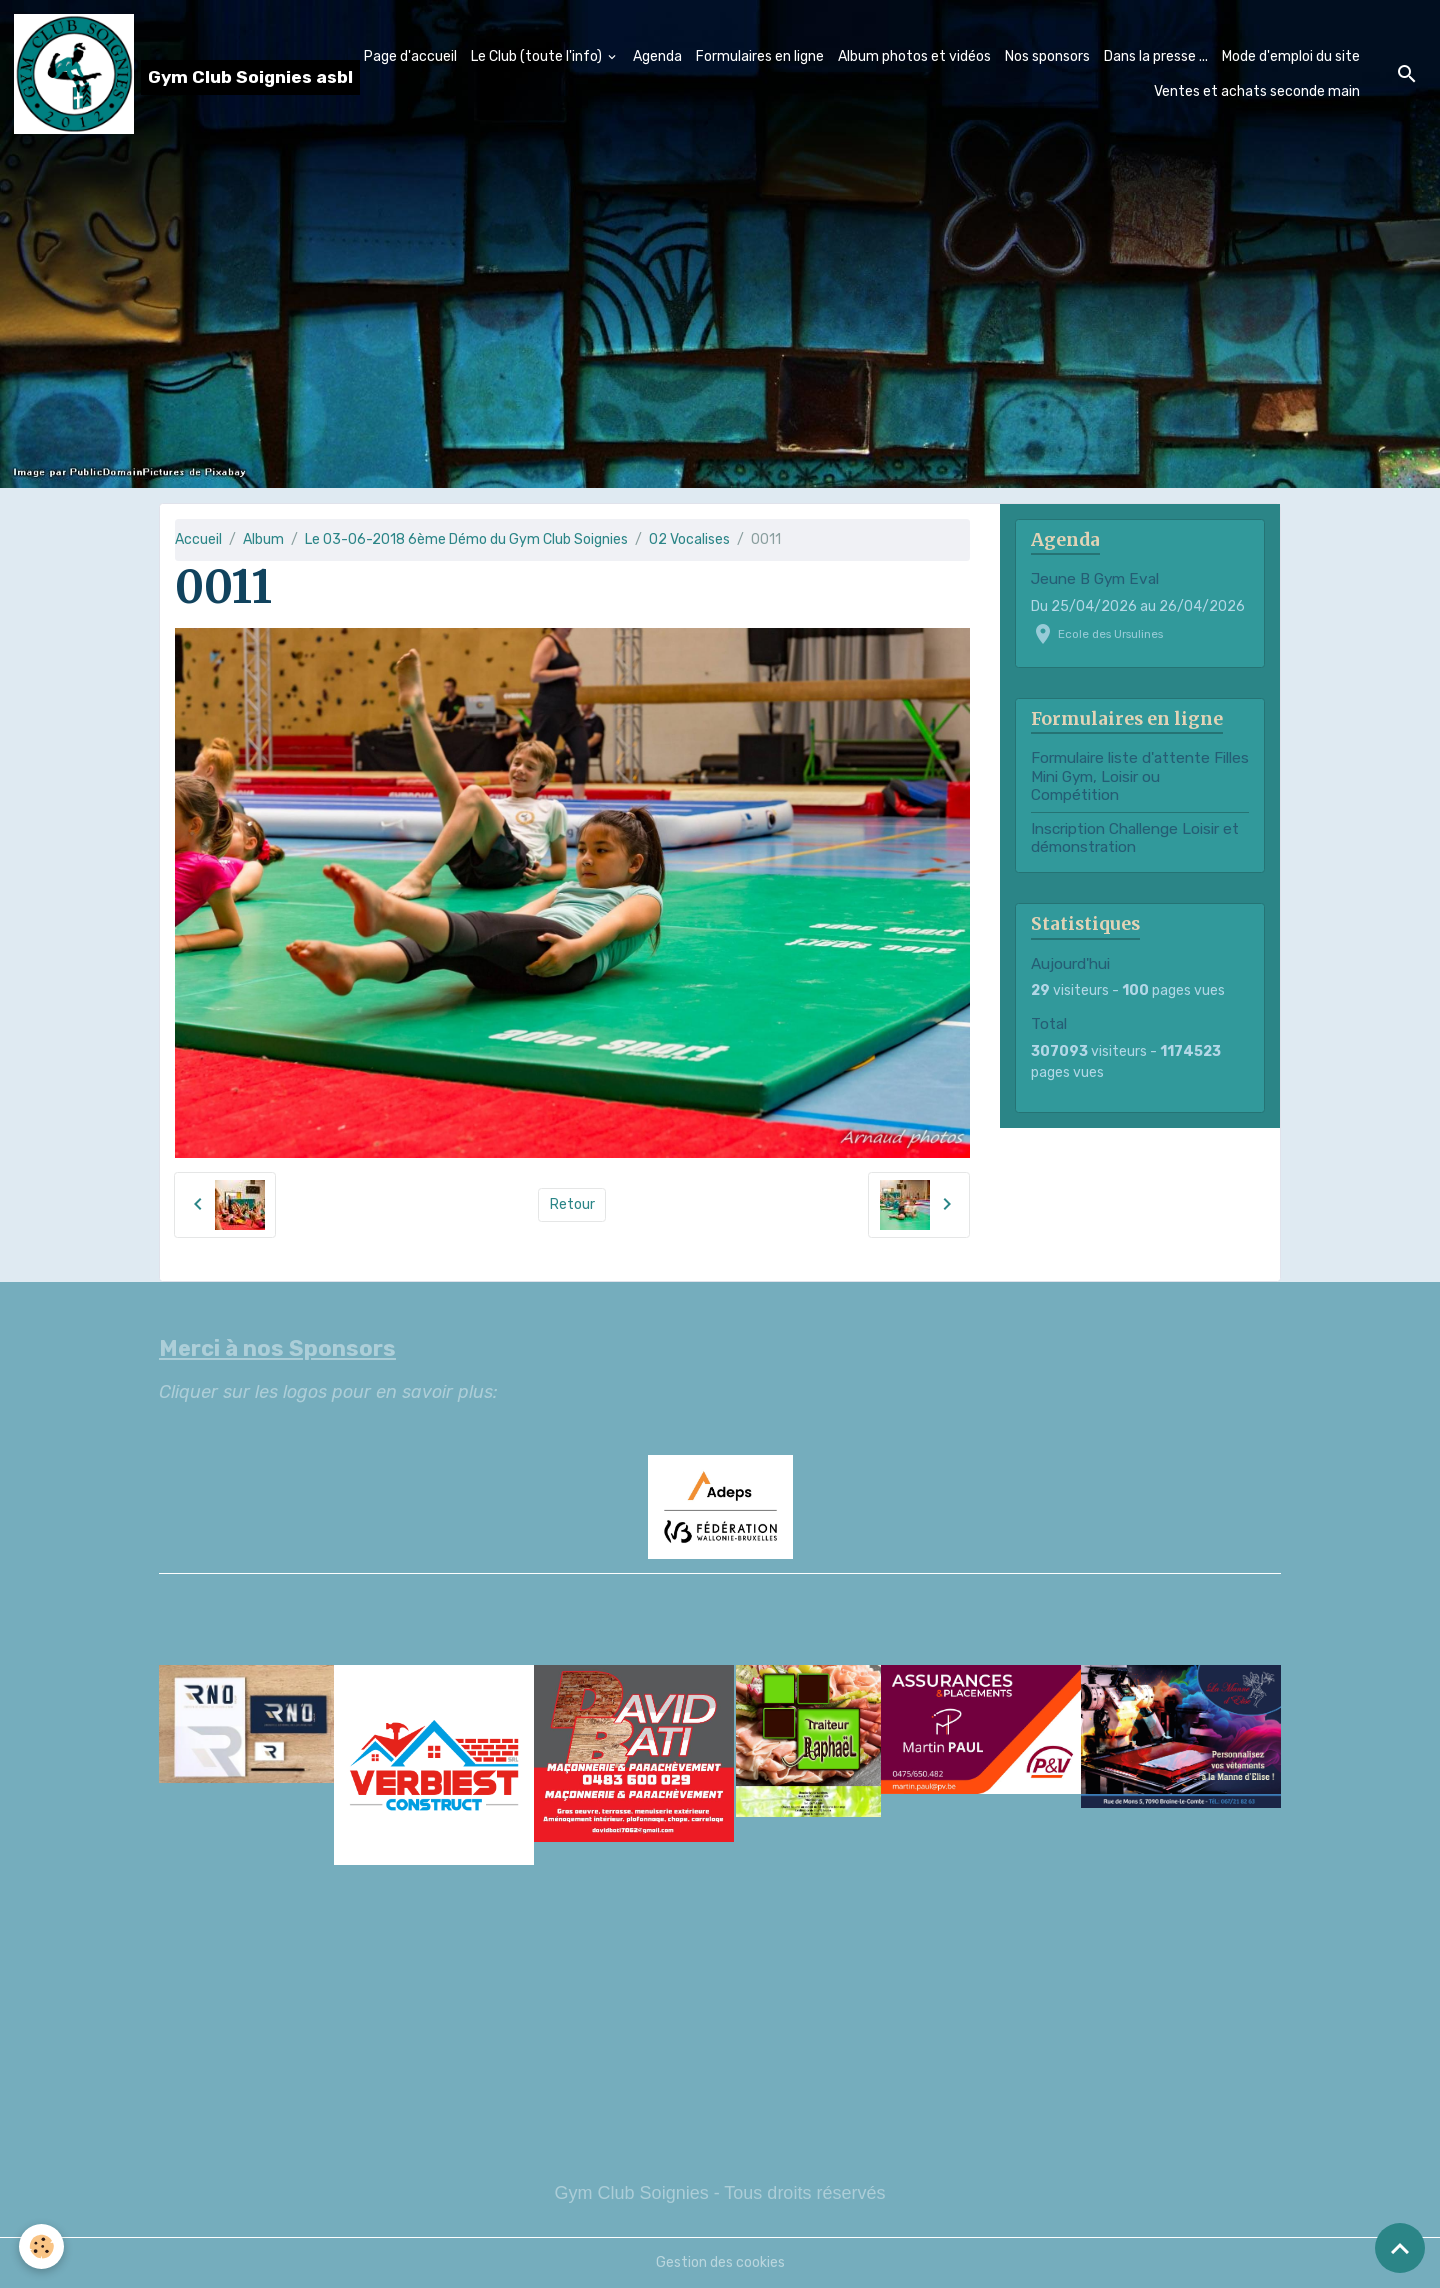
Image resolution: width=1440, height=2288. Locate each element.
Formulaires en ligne (760, 56)
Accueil (198, 539)
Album (263, 539)
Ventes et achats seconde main (1257, 91)
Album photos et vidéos (914, 56)
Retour (572, 1204)
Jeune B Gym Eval (1095, 579)
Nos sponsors (1047, 56)
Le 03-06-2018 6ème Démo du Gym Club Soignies (466, 539)
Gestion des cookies (720, 2262)
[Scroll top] (1400, 2248)
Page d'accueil (410, 56)
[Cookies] (42, 2246)
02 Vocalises (689, 539)
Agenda (657, 56)
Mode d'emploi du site (1291, 56)
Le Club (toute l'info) (538, 56)
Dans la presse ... (1156, 56)
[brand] (162, 74)
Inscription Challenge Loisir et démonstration (1135, 838)
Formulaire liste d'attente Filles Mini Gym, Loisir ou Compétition (1140, 776)
